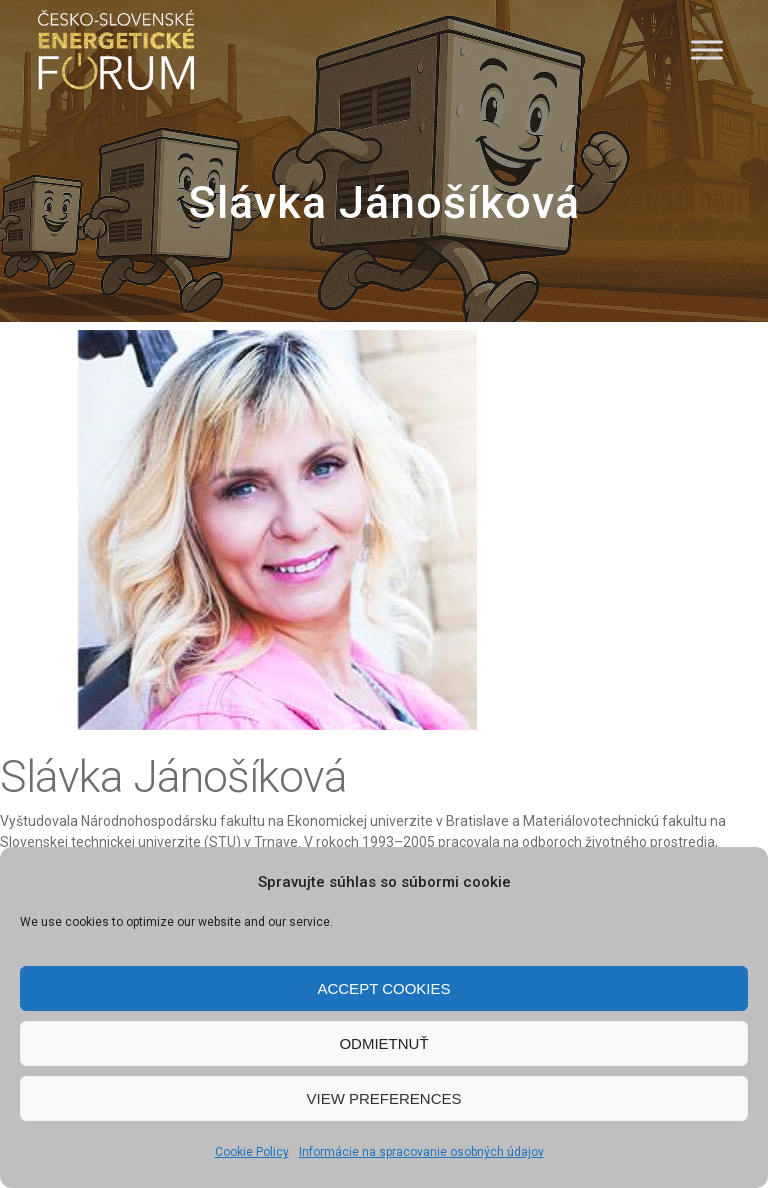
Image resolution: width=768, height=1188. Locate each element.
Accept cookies (383, 988)
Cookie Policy (252, 1152)
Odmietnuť (383, 1043)
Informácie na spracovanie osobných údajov (421, 1152)
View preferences (383, 1098)
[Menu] (707, 49)
